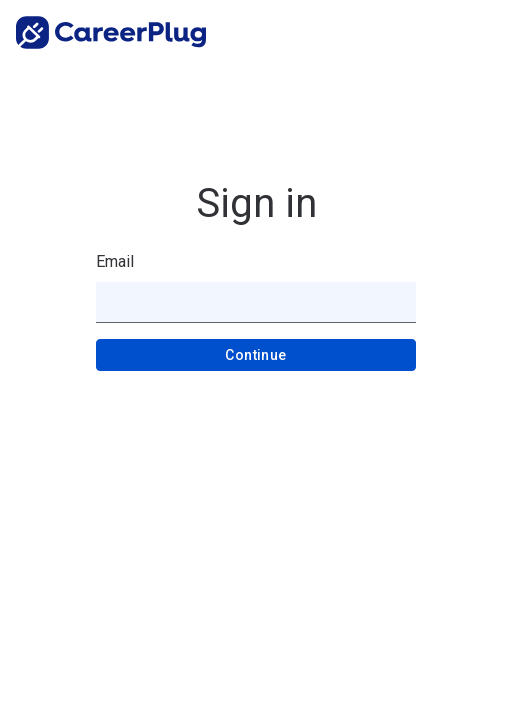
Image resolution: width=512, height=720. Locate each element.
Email (115, 261)
